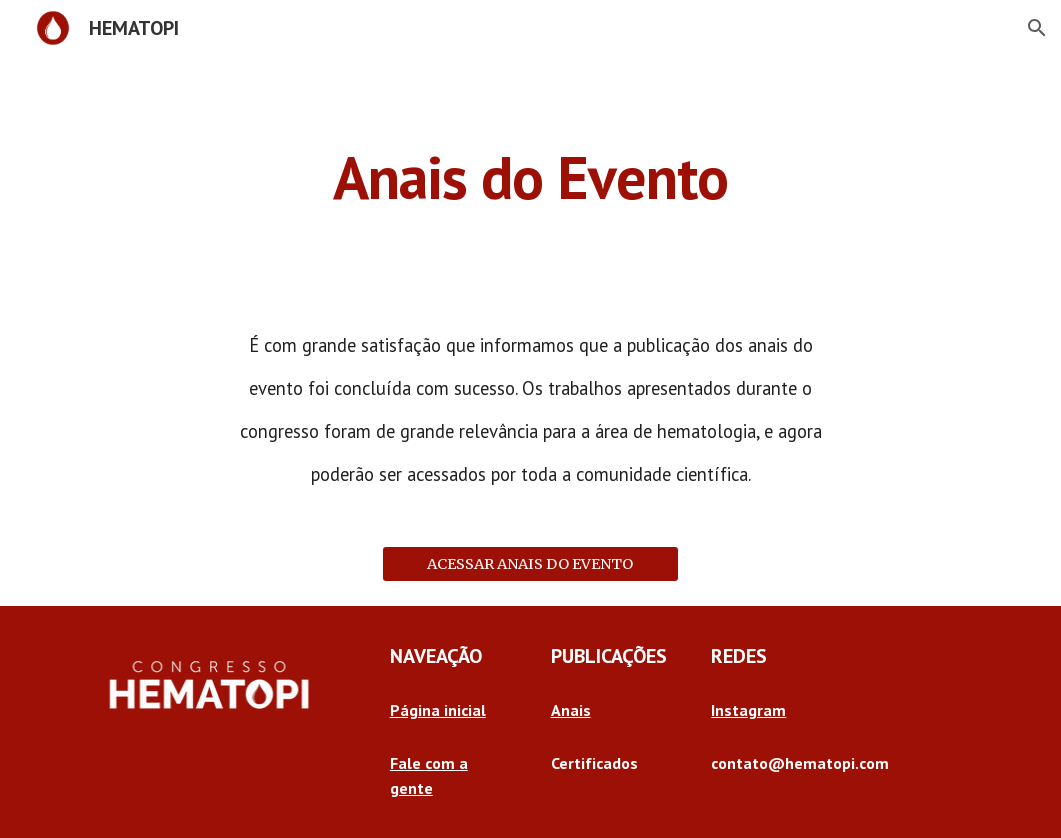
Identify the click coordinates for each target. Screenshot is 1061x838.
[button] (1037, 28)
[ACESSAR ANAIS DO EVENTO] (531, 564)
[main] (530, 177)
